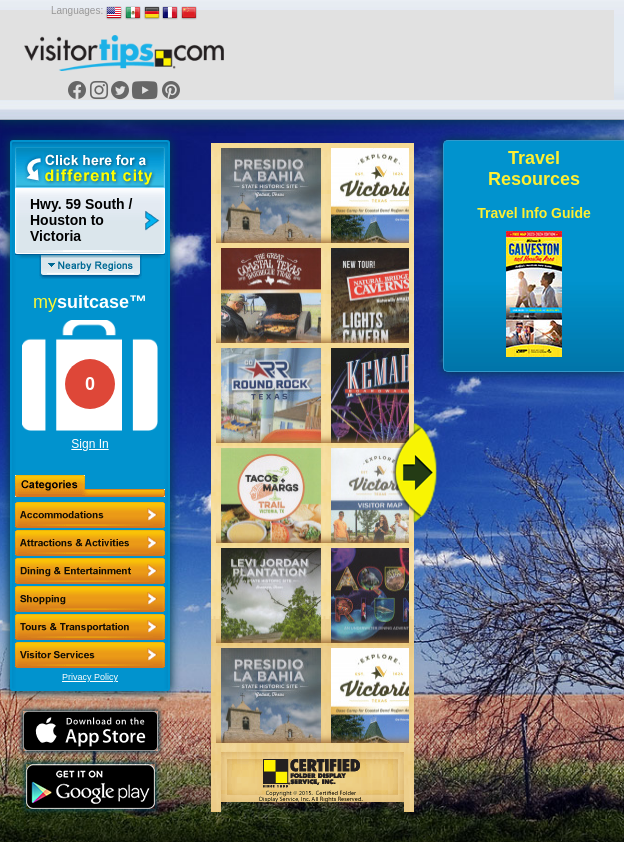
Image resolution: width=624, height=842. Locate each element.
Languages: (77, 10)
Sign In (89, 444)
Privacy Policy (90, 677)
